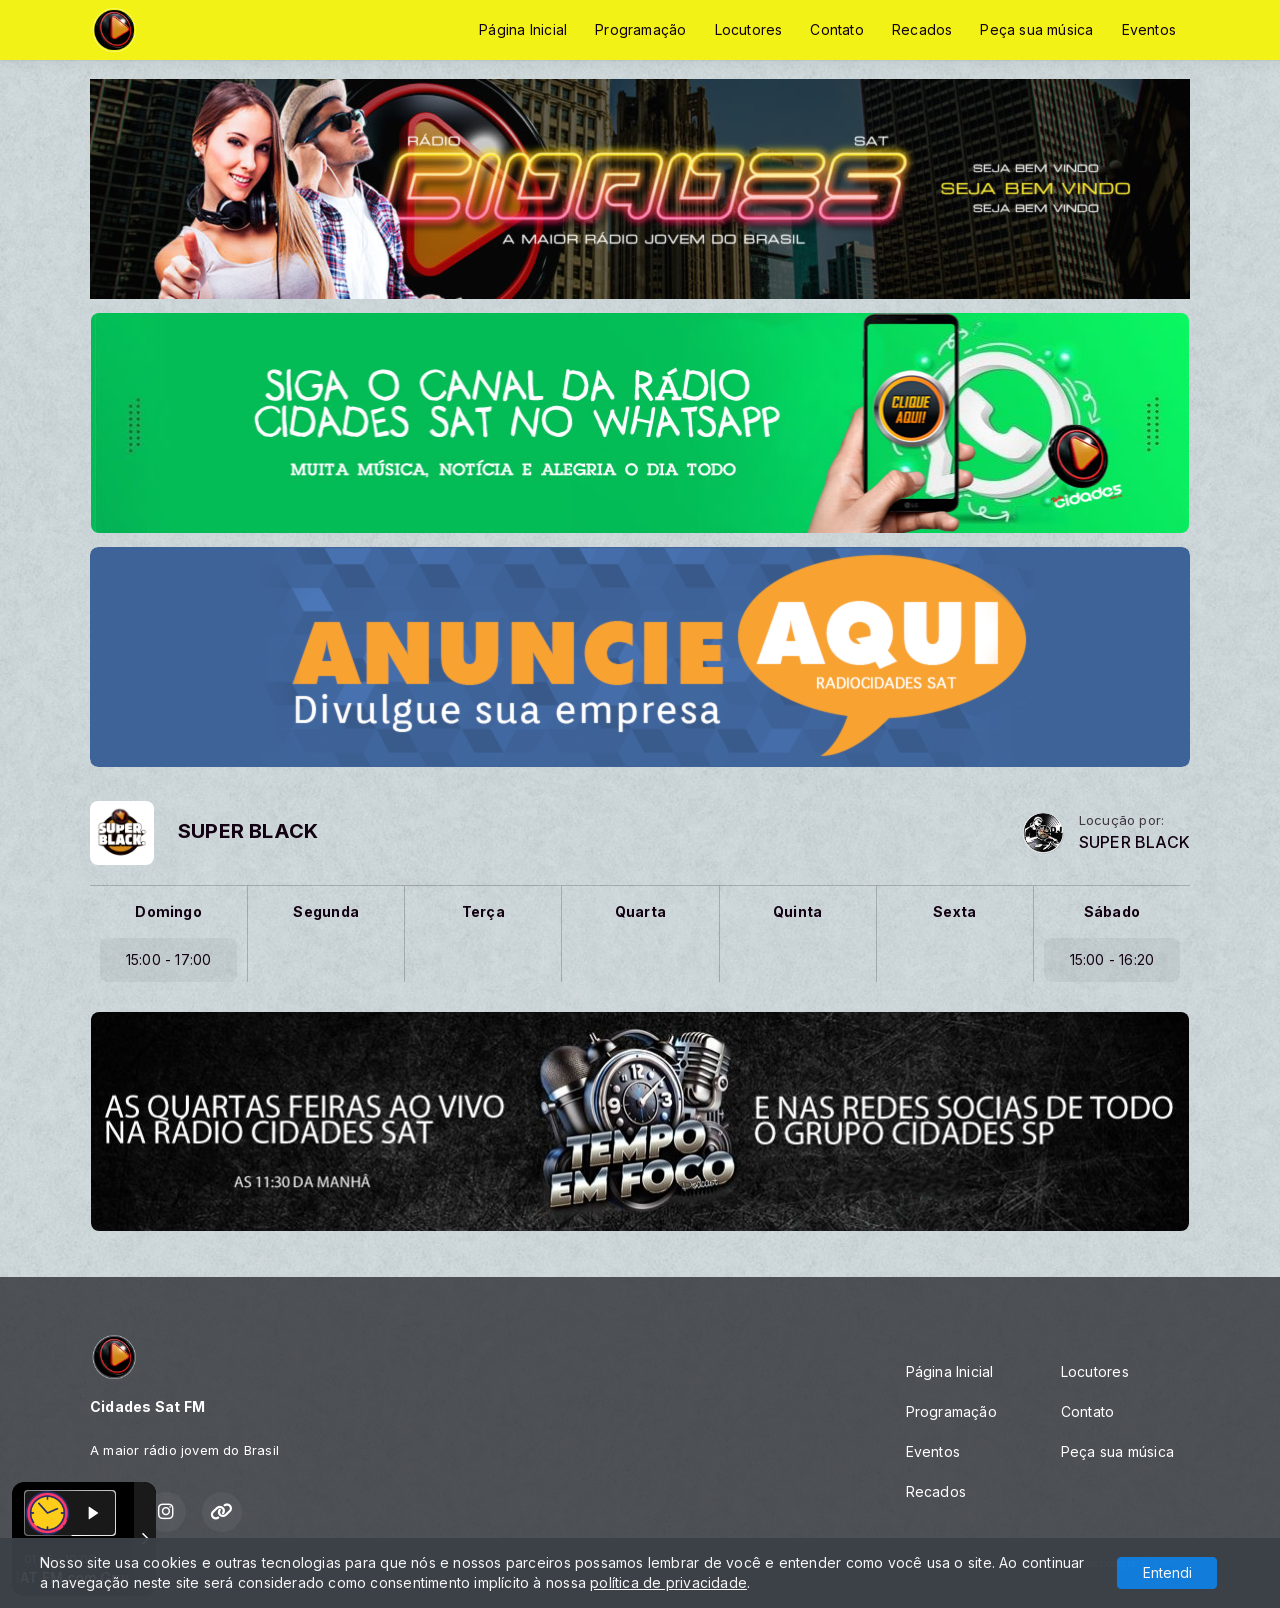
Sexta (954, 911)
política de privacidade (668, 1582)
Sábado (1112, 911)
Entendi (1167, 1572)
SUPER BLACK (1134, 842)
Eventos (1149, 29)
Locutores (749, 29)
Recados (922, 29)
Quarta (640, 911)
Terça (483, 911)
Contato (836, 29)
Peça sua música (1036, 29)
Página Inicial (523, 29)
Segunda (325, 911)
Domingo (168, 911)
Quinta (797, 911)
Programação (640, 29)
